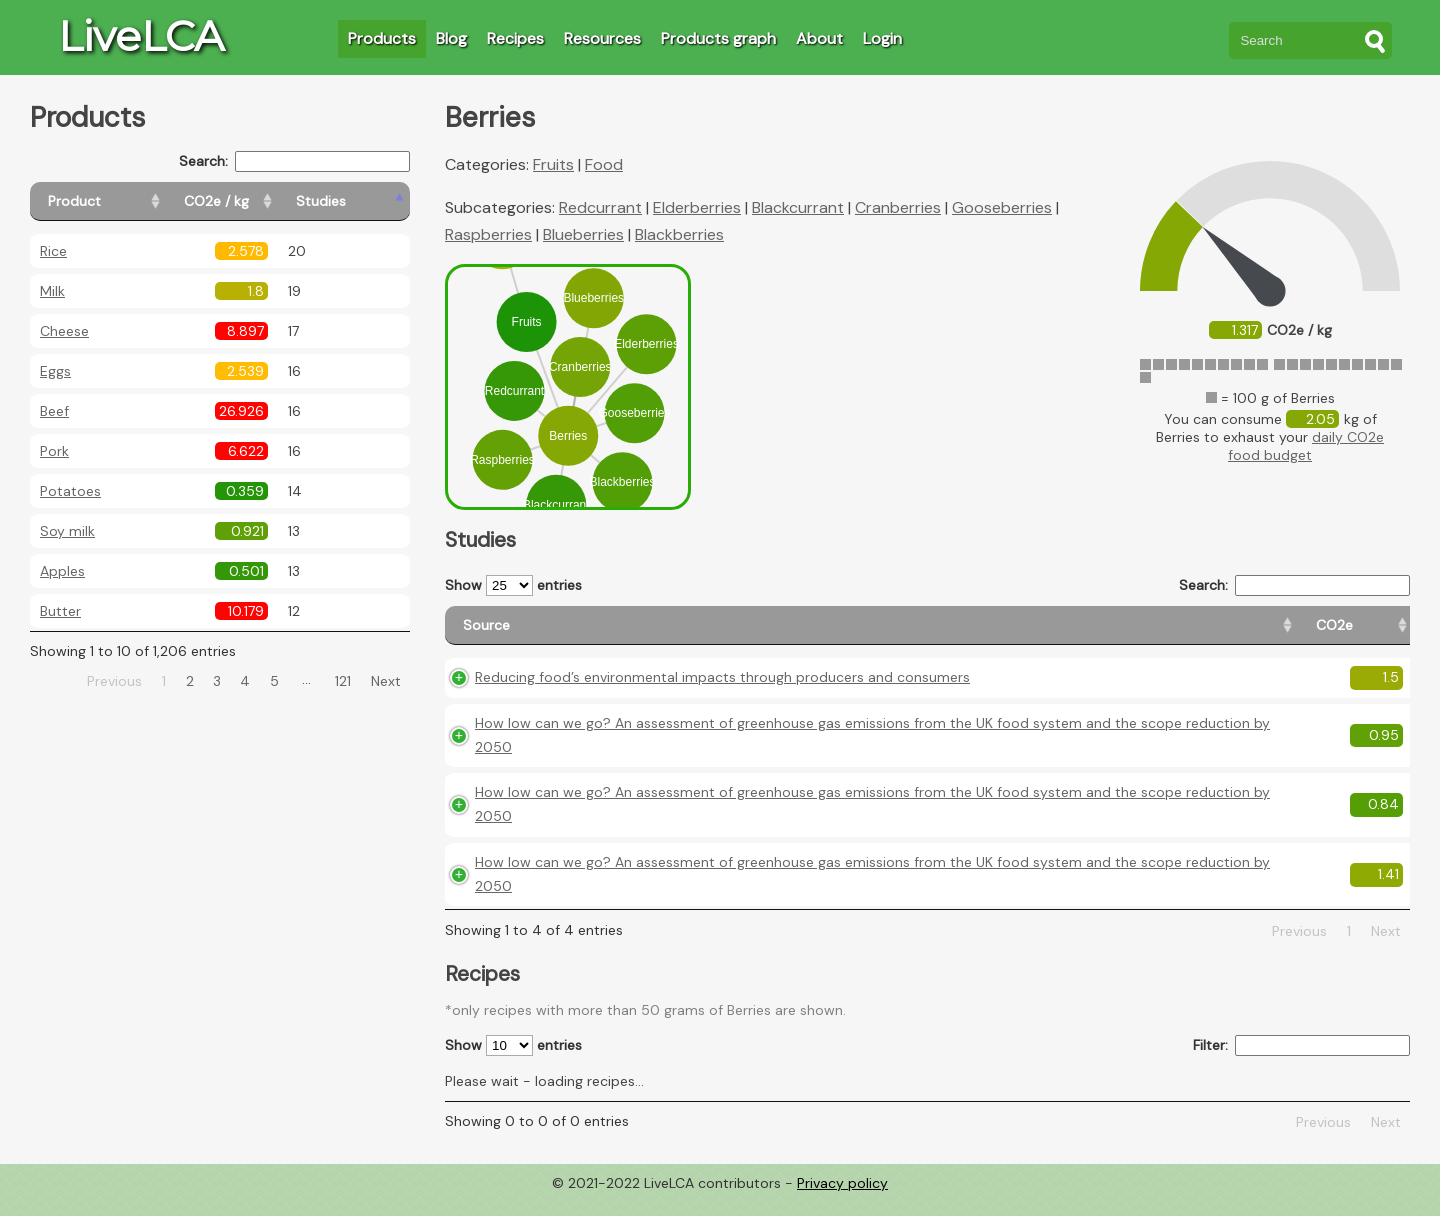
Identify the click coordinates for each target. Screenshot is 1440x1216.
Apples (62, 571)
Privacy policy (842, 1201)
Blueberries (583, 234)
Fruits (553, 164)
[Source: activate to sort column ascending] (716, 634)
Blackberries (679, 234)
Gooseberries (1002, 207)
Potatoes (70, 491)
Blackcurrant (798, 207)
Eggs (55, 371)
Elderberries (697, 207)
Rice (53, 251)
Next (386, 681)
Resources (602, 38)
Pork (54, 451)
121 (343, 681)
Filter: (1301, 1063)
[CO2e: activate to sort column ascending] (1023, 634)
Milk (52, 291)
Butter (60, 611)
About (819, 38)
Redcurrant (600, 207)
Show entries (513, 585)
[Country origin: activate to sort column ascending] (1116, 634)
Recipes (515, 38)
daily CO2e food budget (1306, 446)
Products (382, 38)
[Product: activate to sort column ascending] (120, 201)
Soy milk (67, 531)
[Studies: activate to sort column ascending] (366, 201)
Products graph (718, 38)
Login (882, 38)
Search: (294, 161)
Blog (451, 38)
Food (604, 164)
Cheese (64, 331)
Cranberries (898, 207)
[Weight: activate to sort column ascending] (1371, 634)
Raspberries (488, 234)
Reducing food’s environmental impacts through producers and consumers (722, 695)
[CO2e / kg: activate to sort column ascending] (267, 201)
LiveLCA (141, 36)
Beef (54, 411)
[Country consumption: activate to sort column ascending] (1251, 634)
